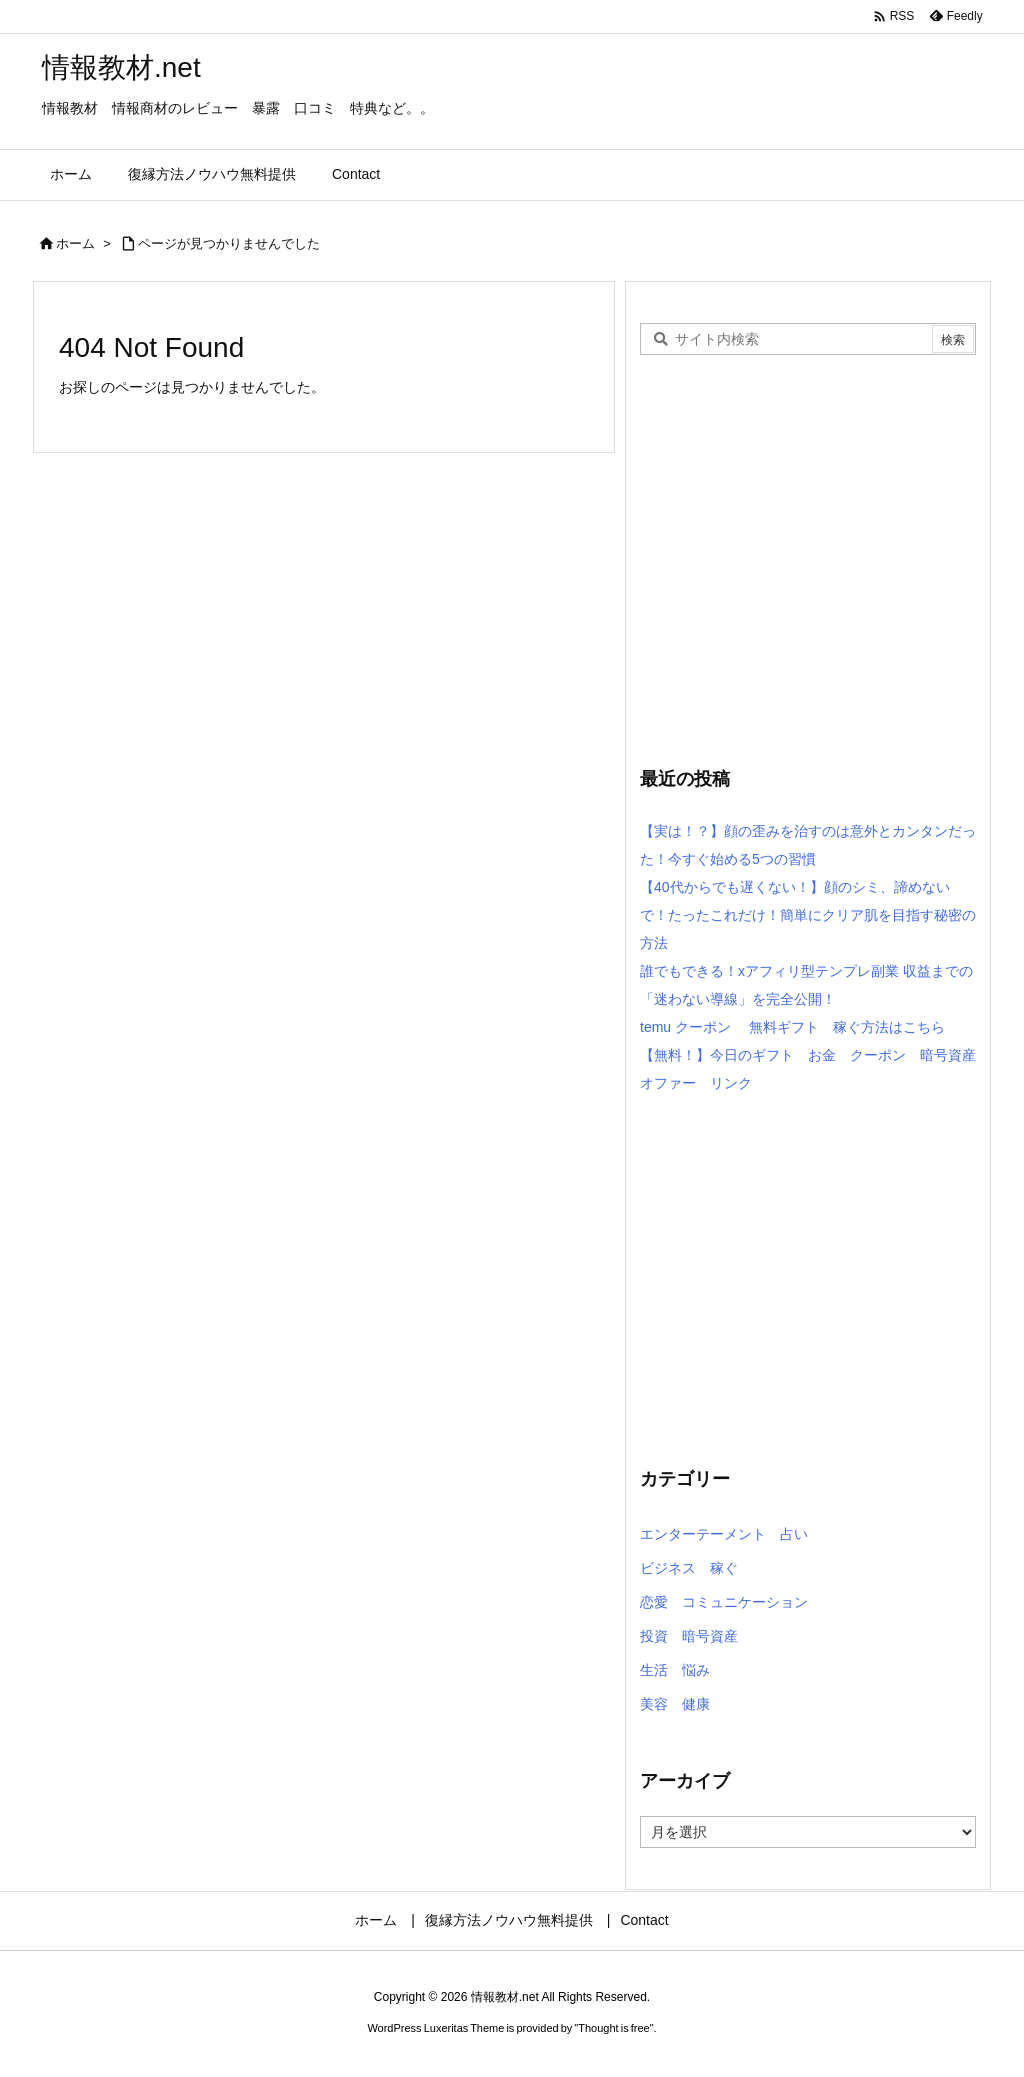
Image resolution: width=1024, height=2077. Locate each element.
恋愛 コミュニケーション (724, 1602)
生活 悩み (675, 1670)
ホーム (75, 243)
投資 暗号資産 (689, 1636)
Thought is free (613, 2028)
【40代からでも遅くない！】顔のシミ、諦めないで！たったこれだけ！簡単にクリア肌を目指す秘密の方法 (808, 915)
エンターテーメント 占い (724, 1534)
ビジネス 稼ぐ (689, 1568)
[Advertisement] (808, 579)
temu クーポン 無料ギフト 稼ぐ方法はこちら (792, 1027)
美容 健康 (675, 1704)
